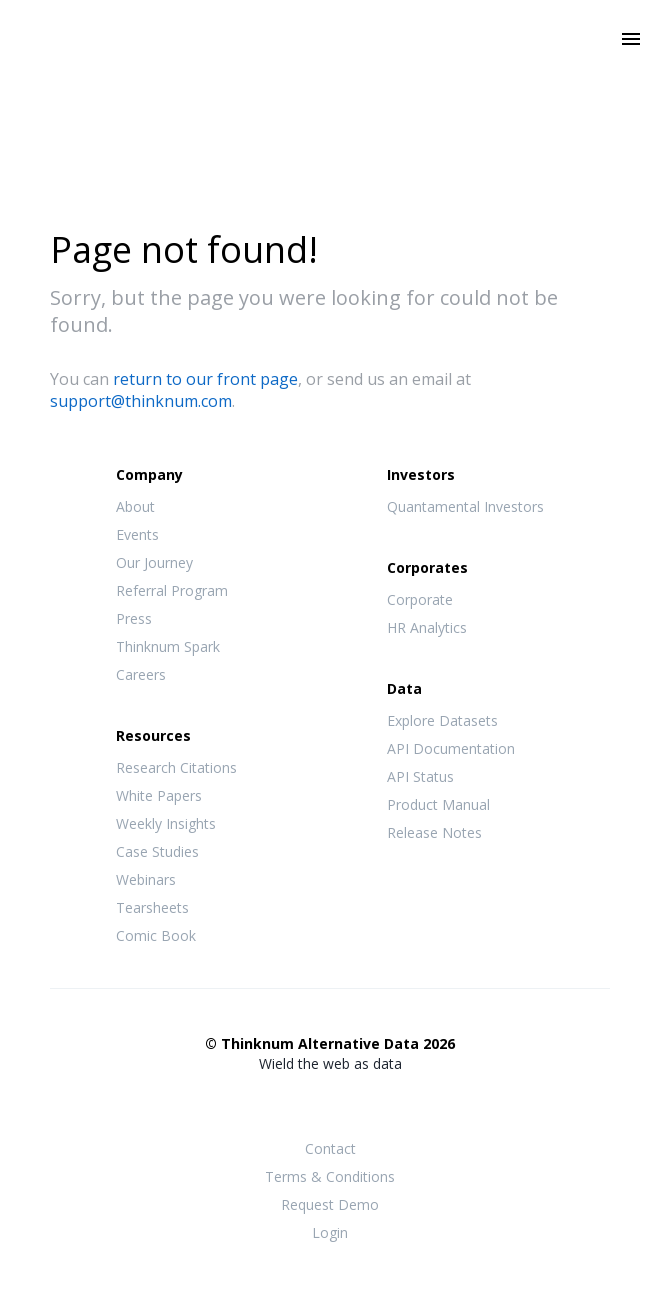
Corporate (420, 599)
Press (134, 618)
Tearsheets (152, 907)
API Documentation (451, 748)
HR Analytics (427, 627)
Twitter (330, 1101)
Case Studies (157, 851)
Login (330, 1232)
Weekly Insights (166, 823)
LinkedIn (370, 1103)
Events (137, 534)
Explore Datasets (442, 720)
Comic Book (156, 935)
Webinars (146, 879)
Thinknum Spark (168, 646)
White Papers (159, 795)
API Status (420, 776)
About (135, 506)
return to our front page (205, 379)
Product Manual (438, 804)
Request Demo (330, 1204)
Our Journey (154, 562)
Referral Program (172, 590)
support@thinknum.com (141, 401)
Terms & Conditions (330, 1176)
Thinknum (330, 67)
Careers (141, 674)
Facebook (290, 1103)
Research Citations (176, 767)
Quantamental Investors (465, 506)
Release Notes (434, 832)
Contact (330, 1148)
